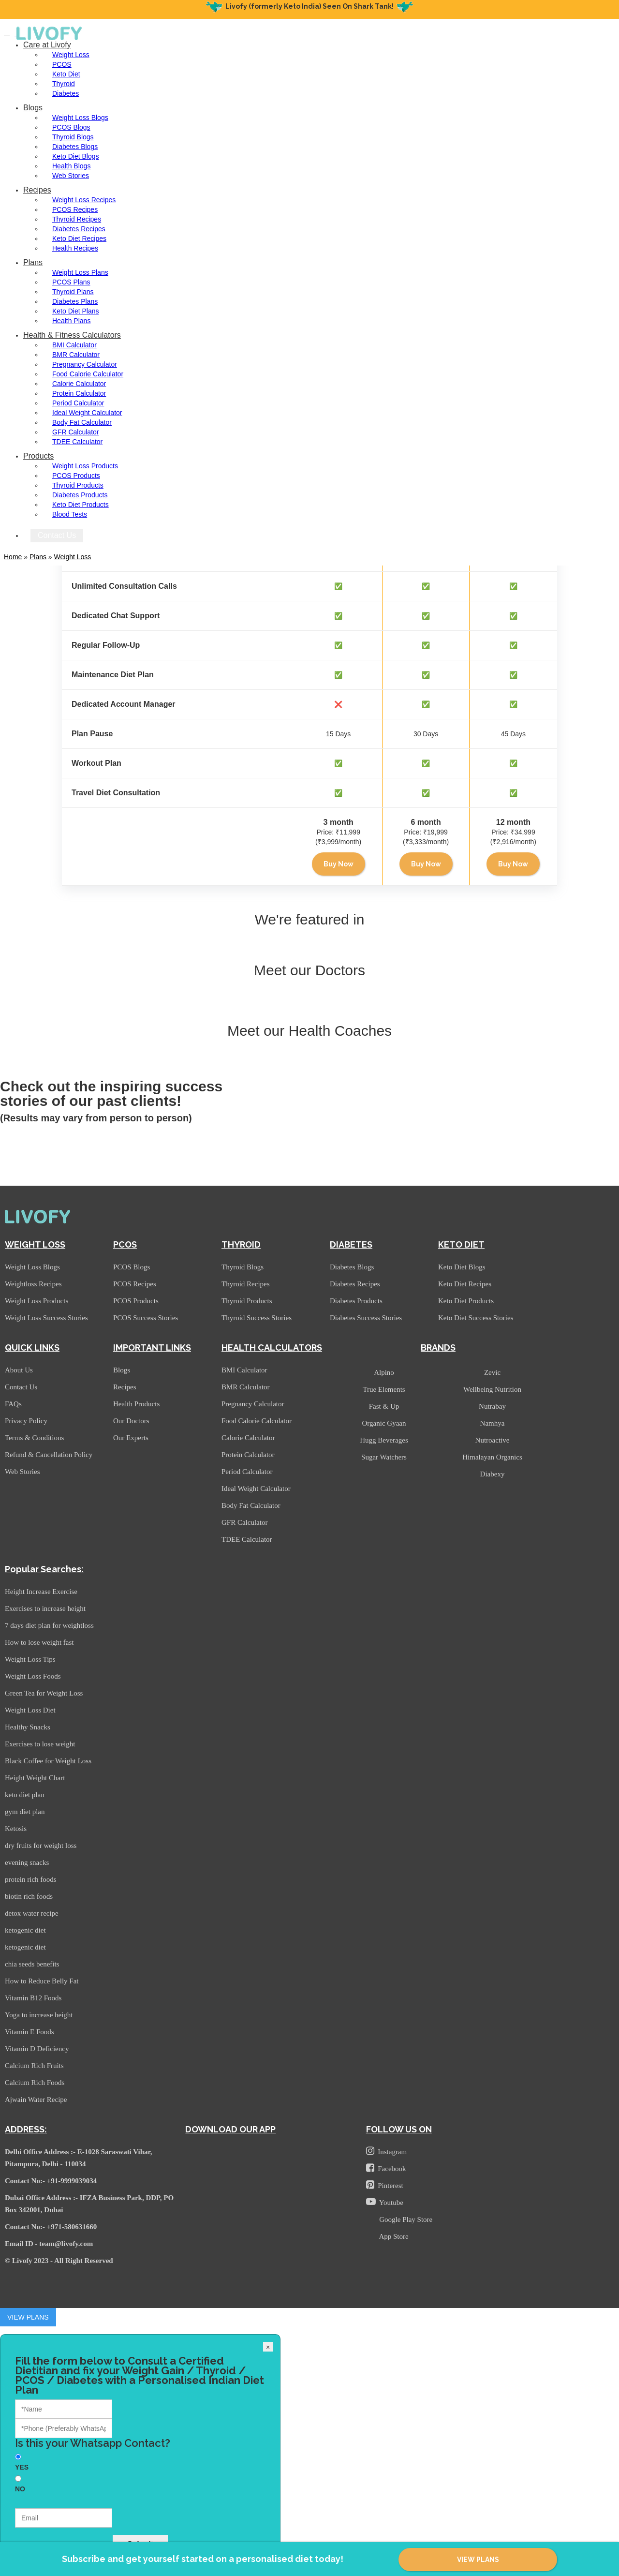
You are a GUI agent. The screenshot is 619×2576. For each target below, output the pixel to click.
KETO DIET (461, 1244)
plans (37, 557)
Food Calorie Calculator (87, 374)
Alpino (384, 1372)
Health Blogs (71, 166)
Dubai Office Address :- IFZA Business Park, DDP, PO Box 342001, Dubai (89, 2204)
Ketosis (16, 1828)
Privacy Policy (26, 1421)
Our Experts (130, 1438)
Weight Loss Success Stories (46, 1318)
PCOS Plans (71, 282)
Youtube (384, 2201)
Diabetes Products (79, 495)
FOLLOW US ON (399, 2129)
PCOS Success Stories (145, 1318)
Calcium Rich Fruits (34, 2066)
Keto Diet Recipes (79, 238)
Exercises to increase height (45, 1608)
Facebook (386, 2168)
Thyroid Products (77, 485)
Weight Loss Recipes (84, 200)
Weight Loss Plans (80, 272)
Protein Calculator (79, 393)
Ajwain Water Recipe (36, 2099)
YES (22, 2467)
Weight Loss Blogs (80, 117)
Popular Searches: (44, 1569)
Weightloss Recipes (33, 1284)
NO (20, 2489)
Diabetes (65, 93)
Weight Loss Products (85, 466)
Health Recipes (75, 248)
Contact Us (57, 535)
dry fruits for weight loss (40, 1845)
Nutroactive (492, 1440)
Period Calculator (78, 403)
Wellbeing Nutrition (492, 1389)
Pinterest (384, 2184)
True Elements (384, 1389)
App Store (392, 2236)
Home (13, 557)
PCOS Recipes (75, 209)
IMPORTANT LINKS (152, 1347)
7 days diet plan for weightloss (49, 1625)
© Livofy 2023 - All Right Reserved (59, 2260)
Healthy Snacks (27, 1727)
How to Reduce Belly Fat (41, 1981)
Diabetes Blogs (75, 146)
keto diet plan (24, 1795)
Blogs (33, 108)
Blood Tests (69, 514)
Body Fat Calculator (82, 422)
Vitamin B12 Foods (33, 1998)
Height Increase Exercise (41, 1591)
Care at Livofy (47, 45)
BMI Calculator (74, 345)
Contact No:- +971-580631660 (51, 2227)
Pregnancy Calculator (84, 364)
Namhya (492, 1423)
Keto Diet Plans (75, 311)
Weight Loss (70, 55)
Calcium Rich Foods (34, 2082)
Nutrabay (492, 1406)
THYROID (241, 1244)
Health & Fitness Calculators (72, 335)
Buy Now (339, 864)
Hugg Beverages (384, 1440)
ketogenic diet (25, 1930)
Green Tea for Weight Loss (44, 1693)
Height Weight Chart (35, 1778)
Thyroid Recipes (76, 219)
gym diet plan (25, 1812)
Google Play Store (404, 2219)
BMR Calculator (76, 354)
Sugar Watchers (384, 1457)
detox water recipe (32, 1913)
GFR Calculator (75, 432)
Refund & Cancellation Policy (48, 1455)
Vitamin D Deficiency (37, 2049)
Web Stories (70, 175)
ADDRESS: (26, 2129)
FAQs (13, 1404)
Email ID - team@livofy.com (49, 2244)
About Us (19, 1370)
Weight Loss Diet (30, 1710)
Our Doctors (131, 1421)
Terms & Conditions (34, 1438)
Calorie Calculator (79, 383)
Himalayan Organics (492, 1457)
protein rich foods (31, 1879)
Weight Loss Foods (32, 1676)
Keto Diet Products (80, 504)
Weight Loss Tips (30, 1659)
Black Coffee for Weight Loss (48, 1761)
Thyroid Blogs (73, 137)
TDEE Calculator (77, 442)
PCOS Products (76, 475)
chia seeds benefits (32, 1964)
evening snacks (27, 1862)
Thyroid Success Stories (256, 1318)
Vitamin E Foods (29, 2032)
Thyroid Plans (73, 292)
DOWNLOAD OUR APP (230, 2129)
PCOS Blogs (71, 127)
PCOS (62, 64)
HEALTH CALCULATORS (271, 1347)
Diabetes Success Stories (366, 1318)
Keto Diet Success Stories (475, 1318)
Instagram (386, 2151)
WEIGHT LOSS (35, 1244)
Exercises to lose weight (40, 1744)
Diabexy (492, 1474)
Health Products (136, 1404)
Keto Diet (66, 74)
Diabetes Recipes (78, 229)
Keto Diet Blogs (75, 156)
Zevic (492, 1372)
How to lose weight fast (39, 1642)
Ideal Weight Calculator (87, 413)
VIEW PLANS (478, 2559)
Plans (33, 262)
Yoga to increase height (39, 2015)
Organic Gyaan (384, 1423)
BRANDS (438, 1347)
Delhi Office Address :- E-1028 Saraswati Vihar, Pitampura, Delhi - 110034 (78, 2158)
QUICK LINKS (32, 1347)
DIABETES (351, 1244)
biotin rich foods (29, 1896)
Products (38, 456)
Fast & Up (384, 1406)
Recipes (37, 190)
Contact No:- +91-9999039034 (51, 2181)
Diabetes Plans (75, 301)
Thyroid (63, 84)
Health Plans (71, 321)
